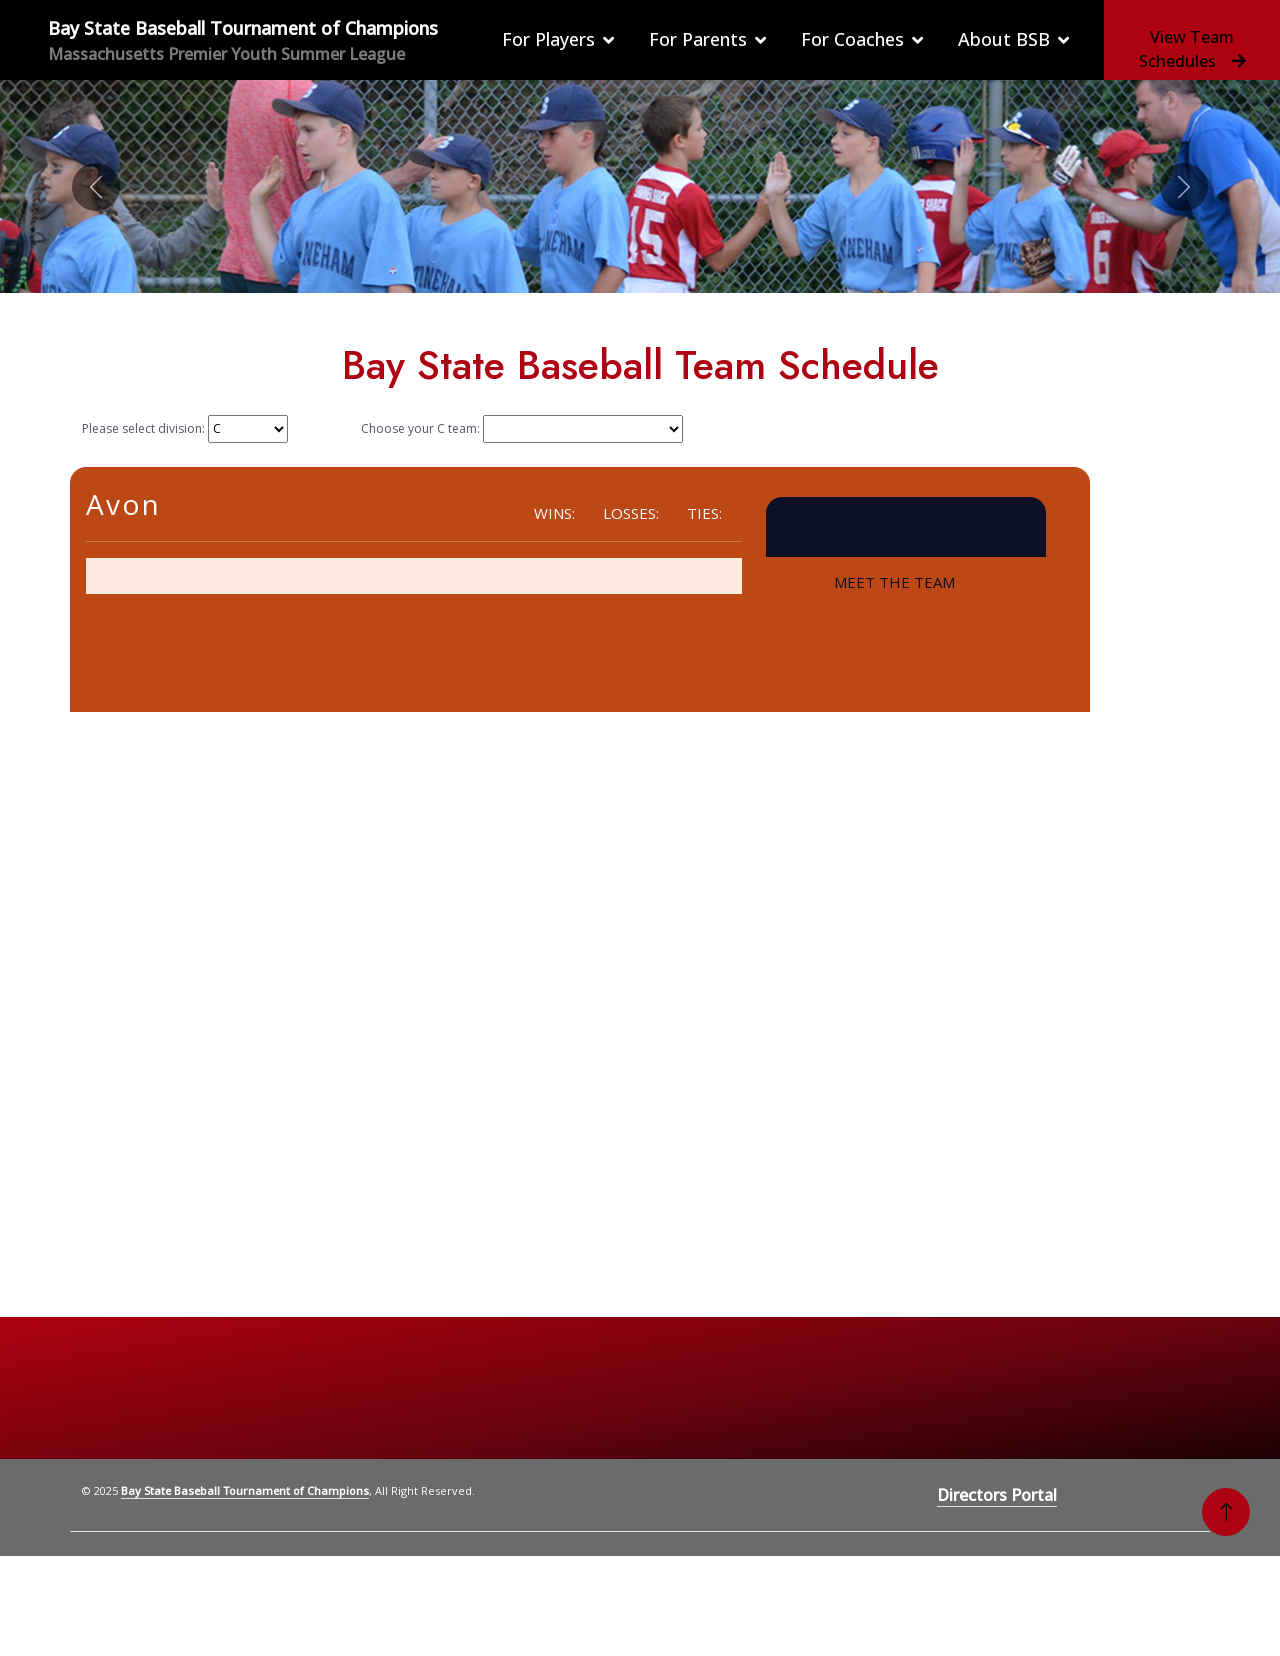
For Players (548, 39)
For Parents (698, 39)
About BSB (1004, 39)
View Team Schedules (1192, 49)
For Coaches (852, 39)
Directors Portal (997, 1495)
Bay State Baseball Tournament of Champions (245, 1490)
